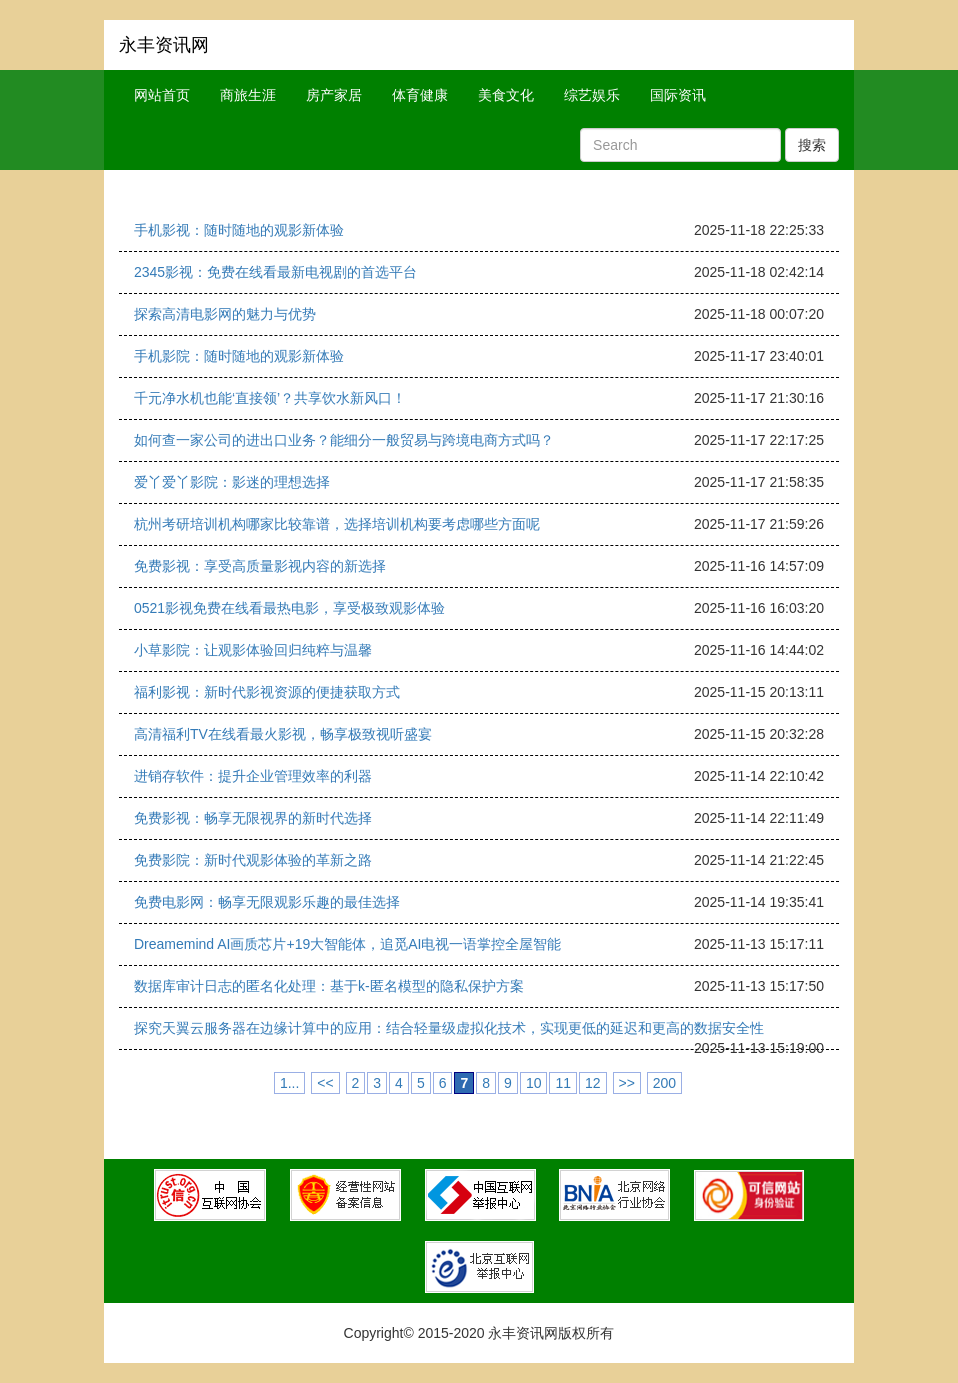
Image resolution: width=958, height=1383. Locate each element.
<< (325, 1083)
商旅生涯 (248, 95)
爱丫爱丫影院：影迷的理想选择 (232, 482)
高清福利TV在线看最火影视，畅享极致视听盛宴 (283, 734)
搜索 (812, 145)
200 (664, 1083)
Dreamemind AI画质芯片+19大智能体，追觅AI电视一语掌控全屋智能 (347, 944)
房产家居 (334, 95)
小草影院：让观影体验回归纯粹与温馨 (253, 650)
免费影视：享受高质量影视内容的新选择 (260, 566)
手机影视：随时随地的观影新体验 (239, 230)
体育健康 (420, 95)
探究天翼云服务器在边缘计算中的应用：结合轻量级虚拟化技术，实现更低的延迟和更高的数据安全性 (449, 1028)
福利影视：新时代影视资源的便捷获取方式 (267, 692)
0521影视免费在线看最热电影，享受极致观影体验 (289, 608)
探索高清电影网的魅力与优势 (225, 314)
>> (627, 1083)
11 (563, 1083)
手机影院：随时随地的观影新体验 (239, 356)
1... (289, 1083)
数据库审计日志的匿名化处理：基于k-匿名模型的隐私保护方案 (329, 986)
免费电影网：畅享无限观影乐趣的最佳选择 (267, 902)
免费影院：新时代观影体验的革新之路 (253, 860)
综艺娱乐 (592, 95)
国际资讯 (678, 95)
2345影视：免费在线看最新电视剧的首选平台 (275, 272)
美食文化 (506, 95)
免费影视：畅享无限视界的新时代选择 (253, 818)
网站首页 (162, 95)
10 (534, 1083)
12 (593, 1083)
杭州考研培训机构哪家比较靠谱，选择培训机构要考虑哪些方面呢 (337, 524)
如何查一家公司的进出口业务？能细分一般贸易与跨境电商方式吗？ (344, 440)
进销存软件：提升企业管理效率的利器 (253, 776)
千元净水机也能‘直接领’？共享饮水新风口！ (270, 398)
